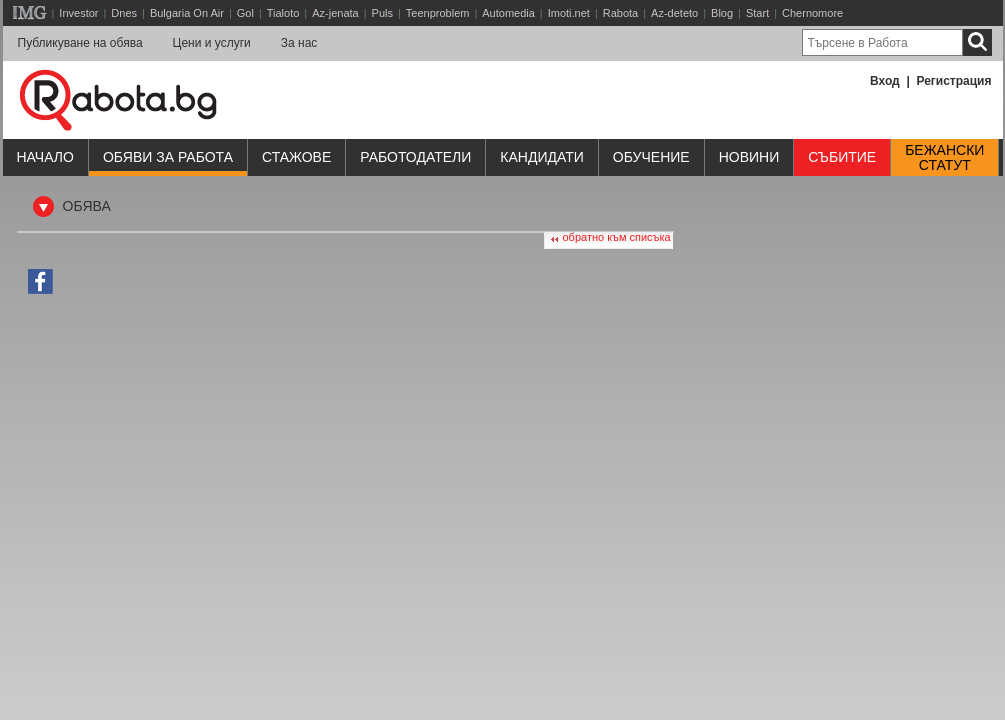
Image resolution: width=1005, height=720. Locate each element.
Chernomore (812, 13)
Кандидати (542, 157)
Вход (885, 81)
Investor (78, 13)
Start (757, 13)
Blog (722, 13)
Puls (382, 13)
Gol (245, 13)
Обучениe (651, 157)
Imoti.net (569, 13)
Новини (749, 157)
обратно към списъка (617, 237)
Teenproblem (438, 13)
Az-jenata (335, 13)
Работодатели (415, 157)
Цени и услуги (212, 43)
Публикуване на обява (80, 43)
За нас (299, 43)
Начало (45, 157)
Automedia (508, 13)
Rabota (620, 13)
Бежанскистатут (944, 158)
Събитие (842, 157)
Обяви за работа (168, 157)
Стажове (296, 157)
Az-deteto (674, 13)
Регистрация (953, 81)
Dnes (124, 13)
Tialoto (283, 13)
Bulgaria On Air (187, 13)
